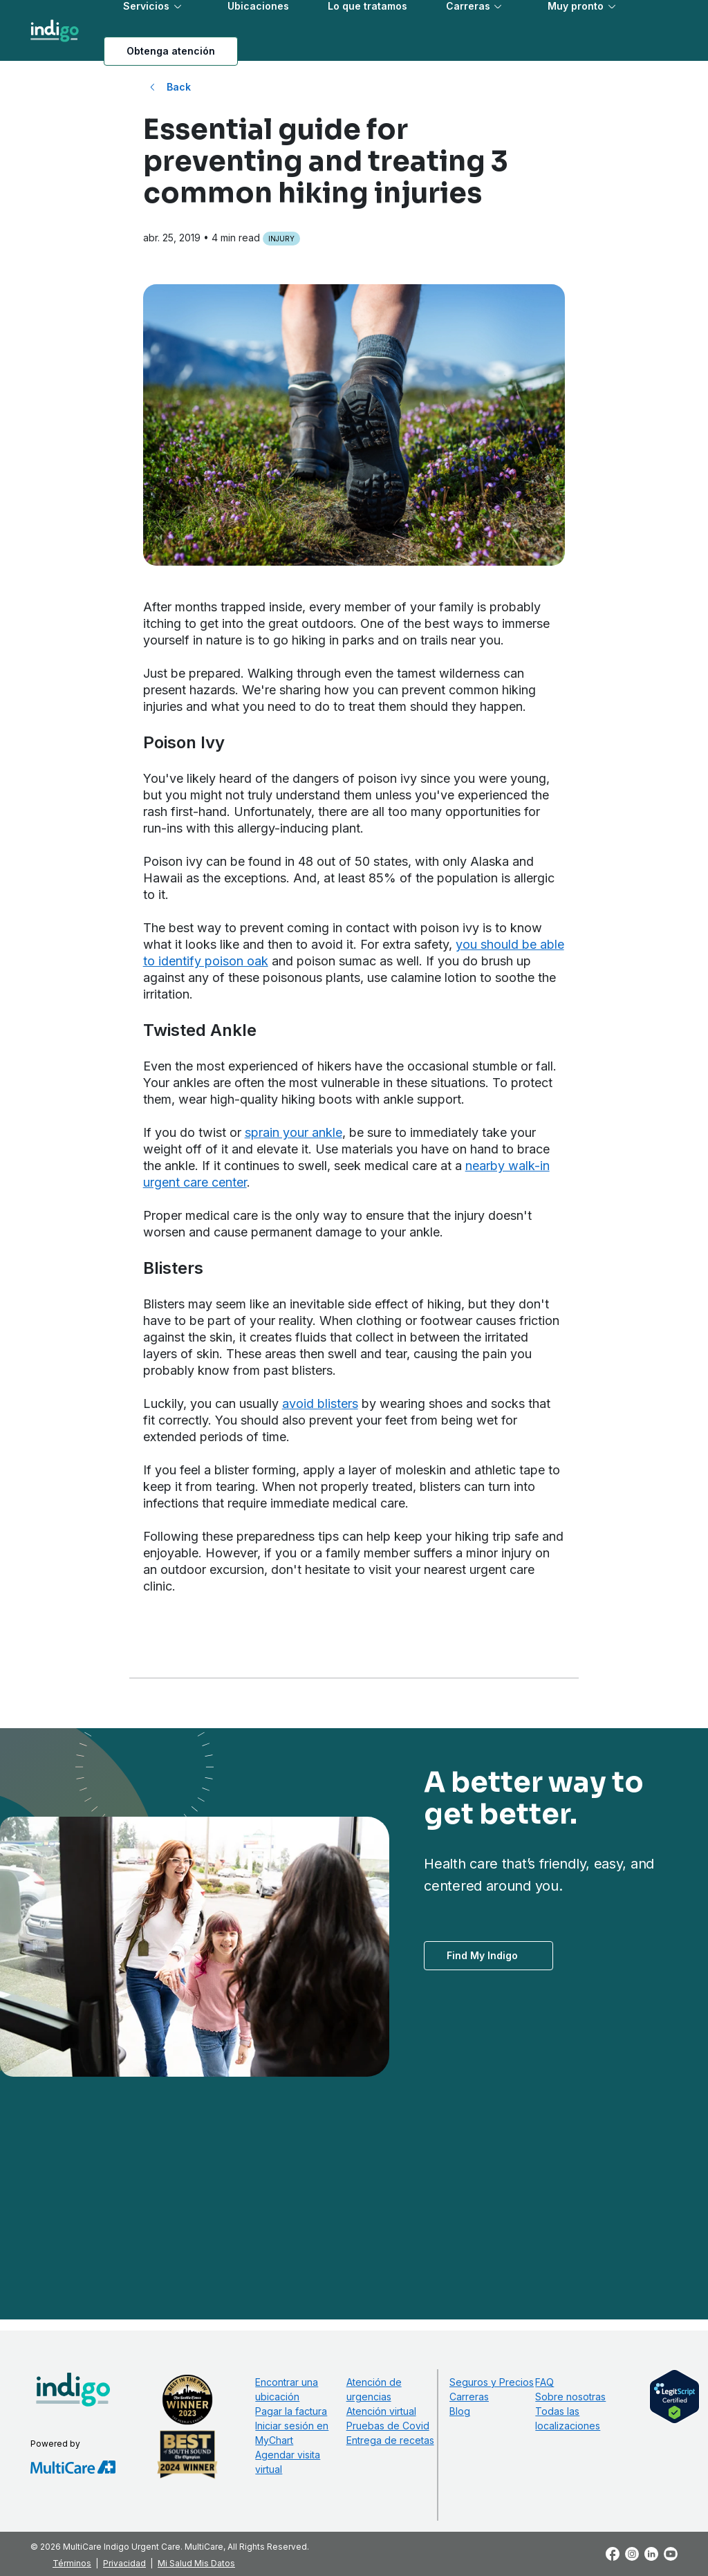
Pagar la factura (291, 2411)
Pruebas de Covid (387, 2425)
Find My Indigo (482, 1955)
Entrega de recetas (390, 2440)
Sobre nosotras (570, 2396)
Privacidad (124, 2563)
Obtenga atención (171, 51)
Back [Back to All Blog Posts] (179, 87)
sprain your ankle (293, 1132)
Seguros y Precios (491, 2382)
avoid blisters (320, 1403)
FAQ (544, 2382)
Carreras (469, 2396)
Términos (72, 2563)
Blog (459, 2411)
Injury (281, 238)
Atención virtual (381, 2411)
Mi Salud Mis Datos (196, 2563)
